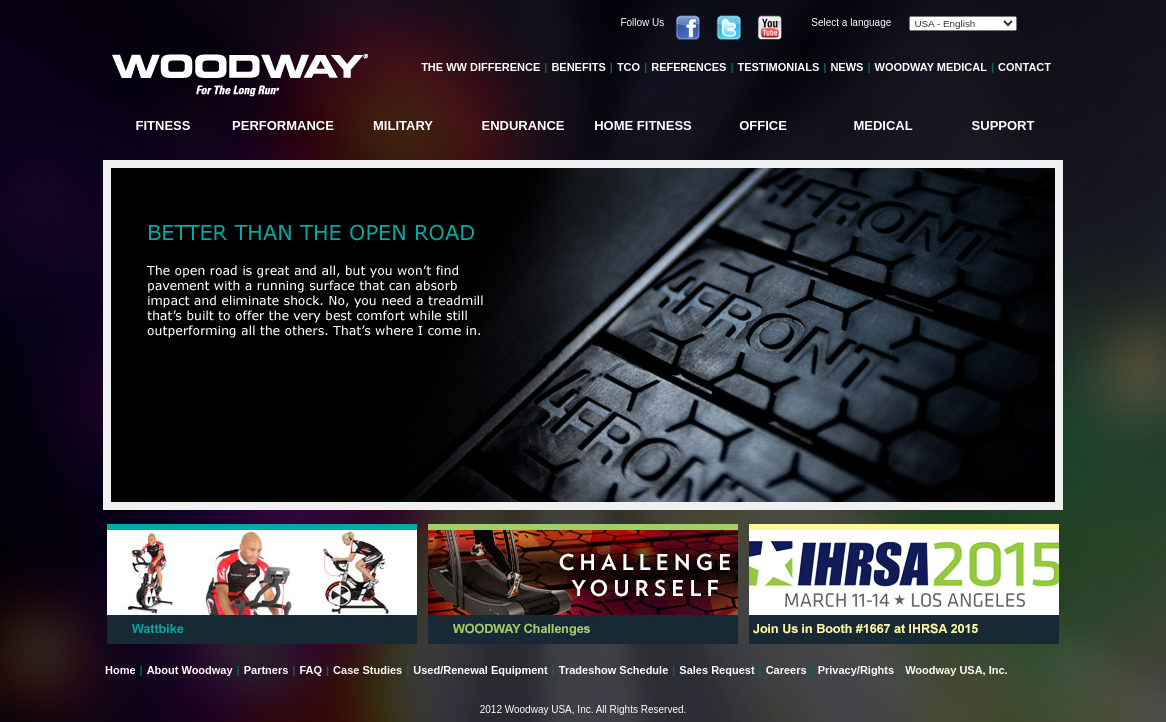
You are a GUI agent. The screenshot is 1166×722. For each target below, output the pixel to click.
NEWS (846, 67)
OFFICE (763, 125)
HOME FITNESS (643, 125)
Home (120, 670)
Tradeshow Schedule (613, 670)
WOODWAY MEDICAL (931, 67)
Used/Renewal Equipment (480, 670)
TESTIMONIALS (778, 67)
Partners (266, 670)
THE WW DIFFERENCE (480, 67)
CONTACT (1024, 67)
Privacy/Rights (856, 670)
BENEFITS (578, 67)
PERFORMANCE (283, 125)
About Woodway (190, 670)
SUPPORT (1003, 125)
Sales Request (716, 670)
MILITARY (403, 125)
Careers (786, 670)
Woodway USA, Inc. (956, 670)
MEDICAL (882, 125)
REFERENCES (688, 67)
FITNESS (163, 125)
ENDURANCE (522, 125)
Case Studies (367, 670)
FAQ (310, 670)
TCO (628, 67)
